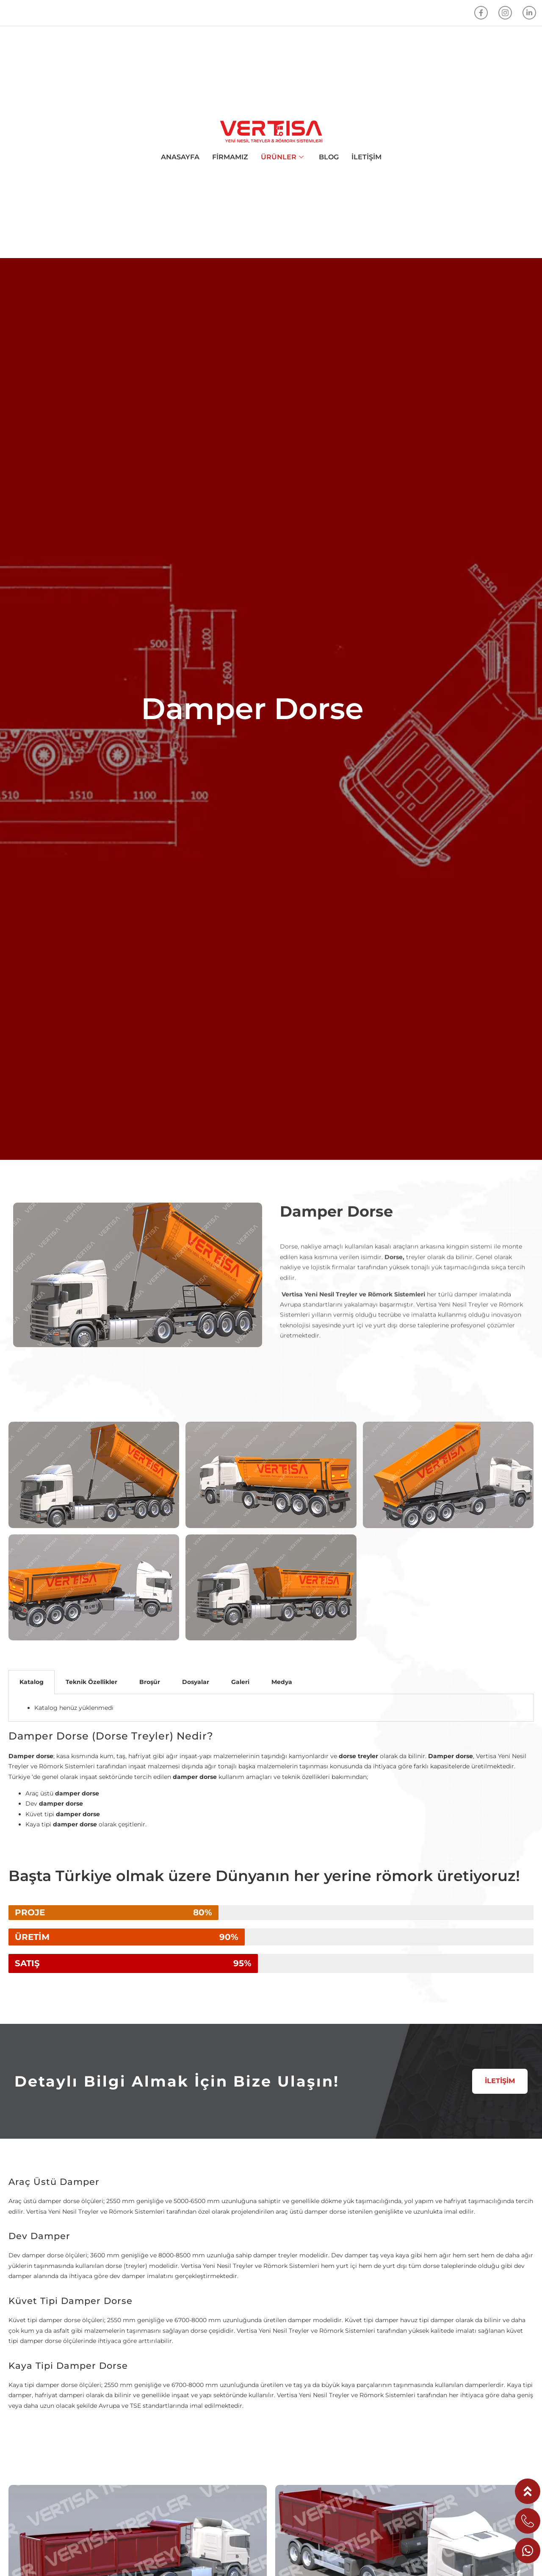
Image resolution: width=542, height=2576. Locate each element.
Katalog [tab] (31, 1682)
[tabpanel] (271, 1708)
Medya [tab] (281, 1682)
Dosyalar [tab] (195, 1682)
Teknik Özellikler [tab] (91, 1682)
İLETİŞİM (366, 157)
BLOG (329, 157)
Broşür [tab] (149, 1682)
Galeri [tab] (240, 1682)
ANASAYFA (180, 157)
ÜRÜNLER (282, 157)
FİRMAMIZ (230, 157)
